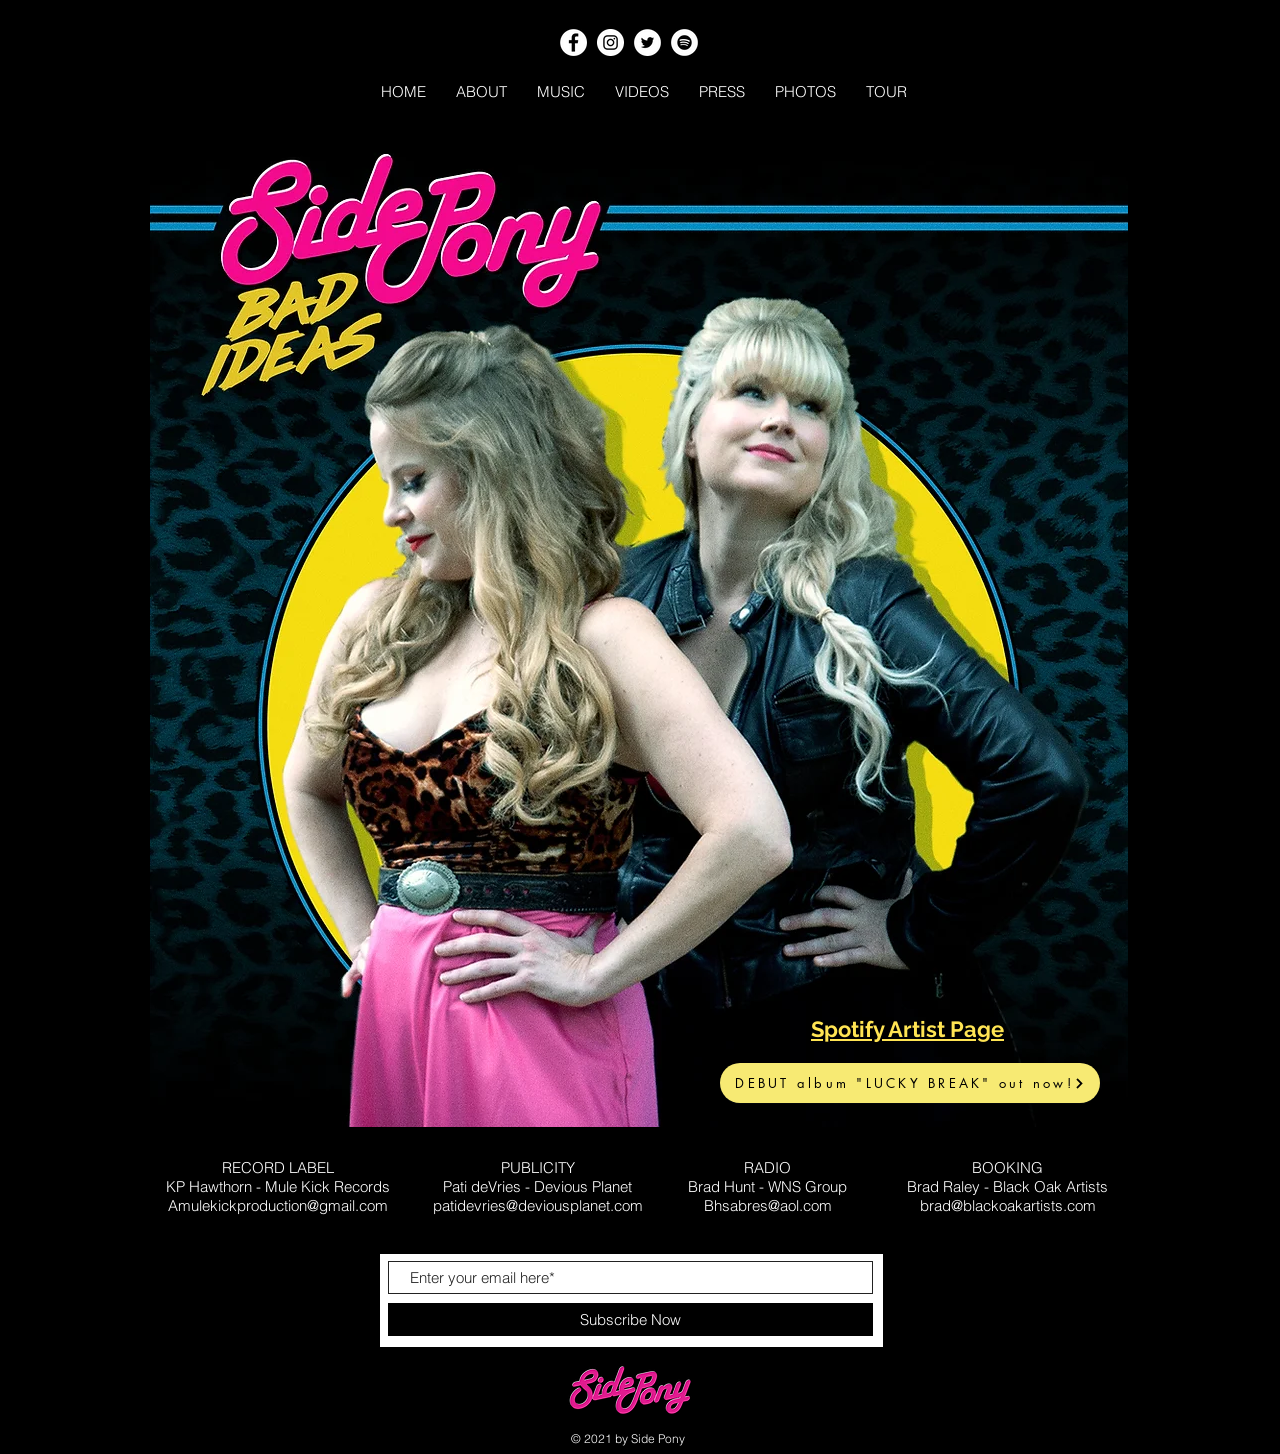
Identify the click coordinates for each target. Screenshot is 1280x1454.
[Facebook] (573, 42)
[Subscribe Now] (630, 1319)
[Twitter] (647, 42)
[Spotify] (684, 42)
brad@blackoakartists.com (1008, 1205)
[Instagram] (610, 42)
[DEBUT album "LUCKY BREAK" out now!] (910, 1083)
